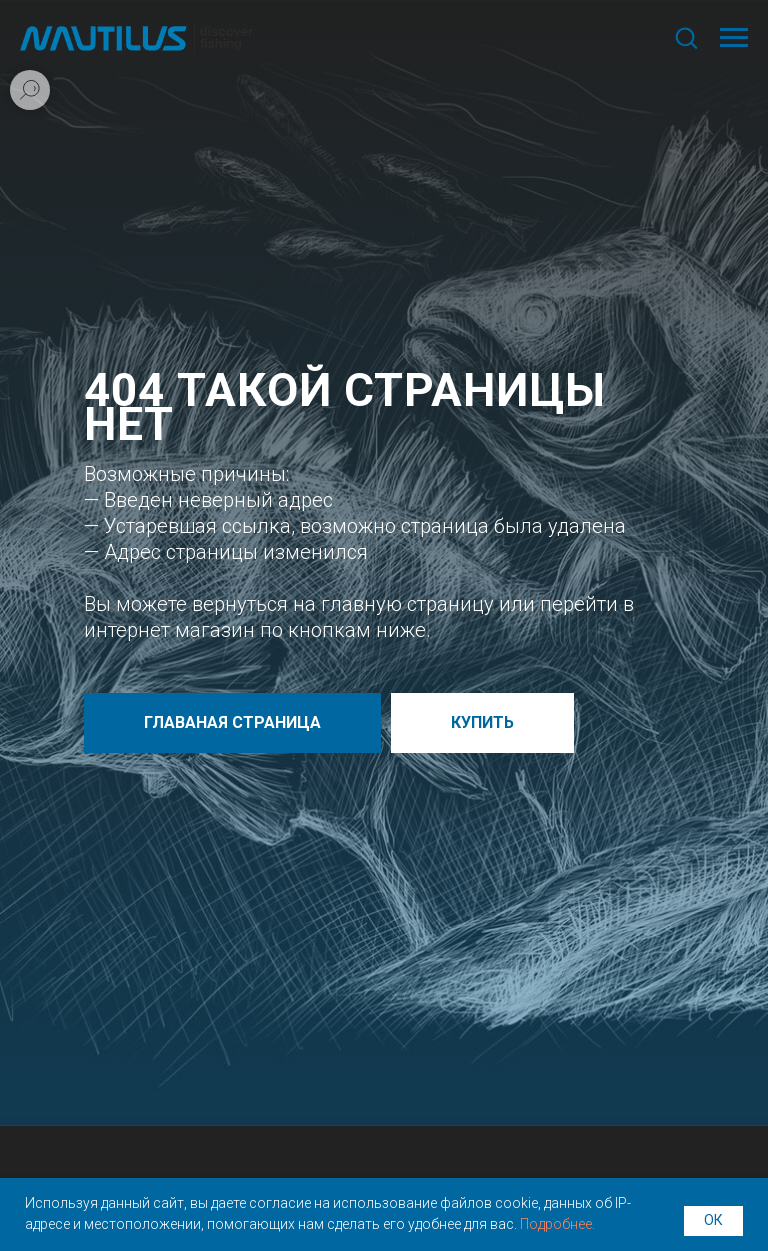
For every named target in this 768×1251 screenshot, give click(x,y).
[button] (686, 37)
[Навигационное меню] (734, 38)
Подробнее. (557, 1224)
